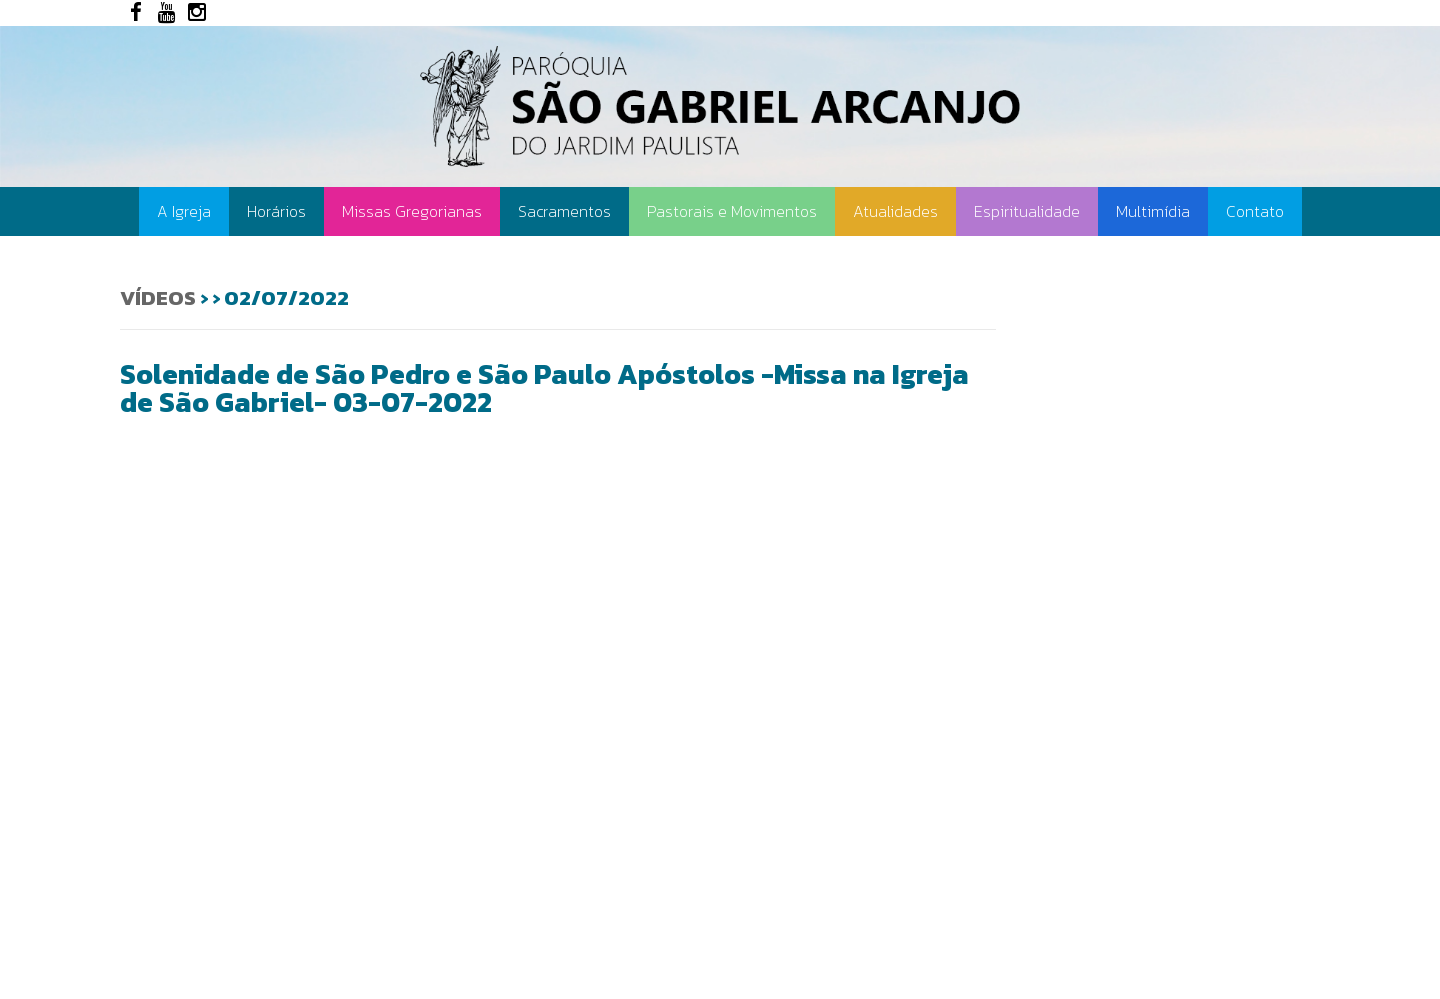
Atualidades (895, 211)
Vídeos (158, 297)
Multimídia (1153, 211)
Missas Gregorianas (412, 211)
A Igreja (184, 211)
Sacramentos (564, 211)
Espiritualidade (1027, 211)
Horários (276, 211)
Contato (1255, 211)
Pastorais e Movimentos (732, 211)
